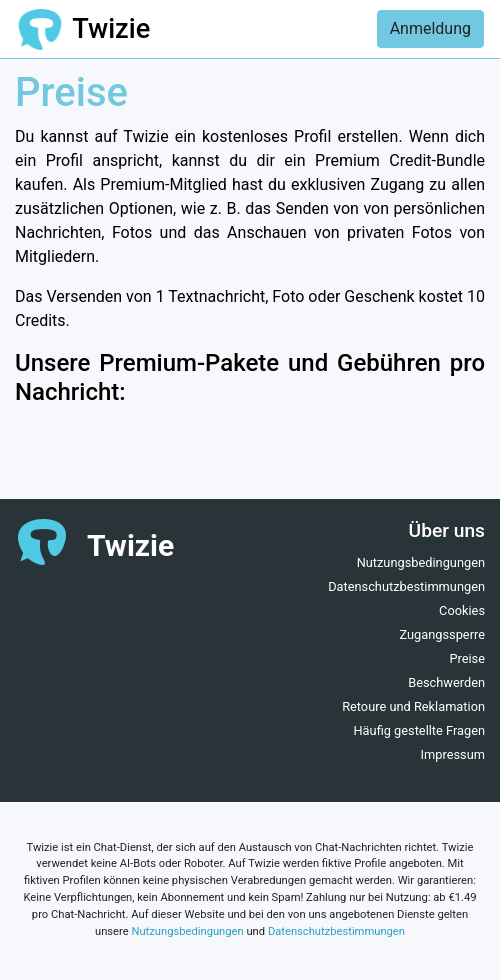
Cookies (462, 610)
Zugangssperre (442, 634)
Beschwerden (446, 682)
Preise (467, 658)
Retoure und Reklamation (413, 706)
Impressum (453, 754)
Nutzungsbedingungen (421, 562)
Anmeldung (430, 28)
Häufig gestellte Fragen (419, 730)
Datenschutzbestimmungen (406, 586)
